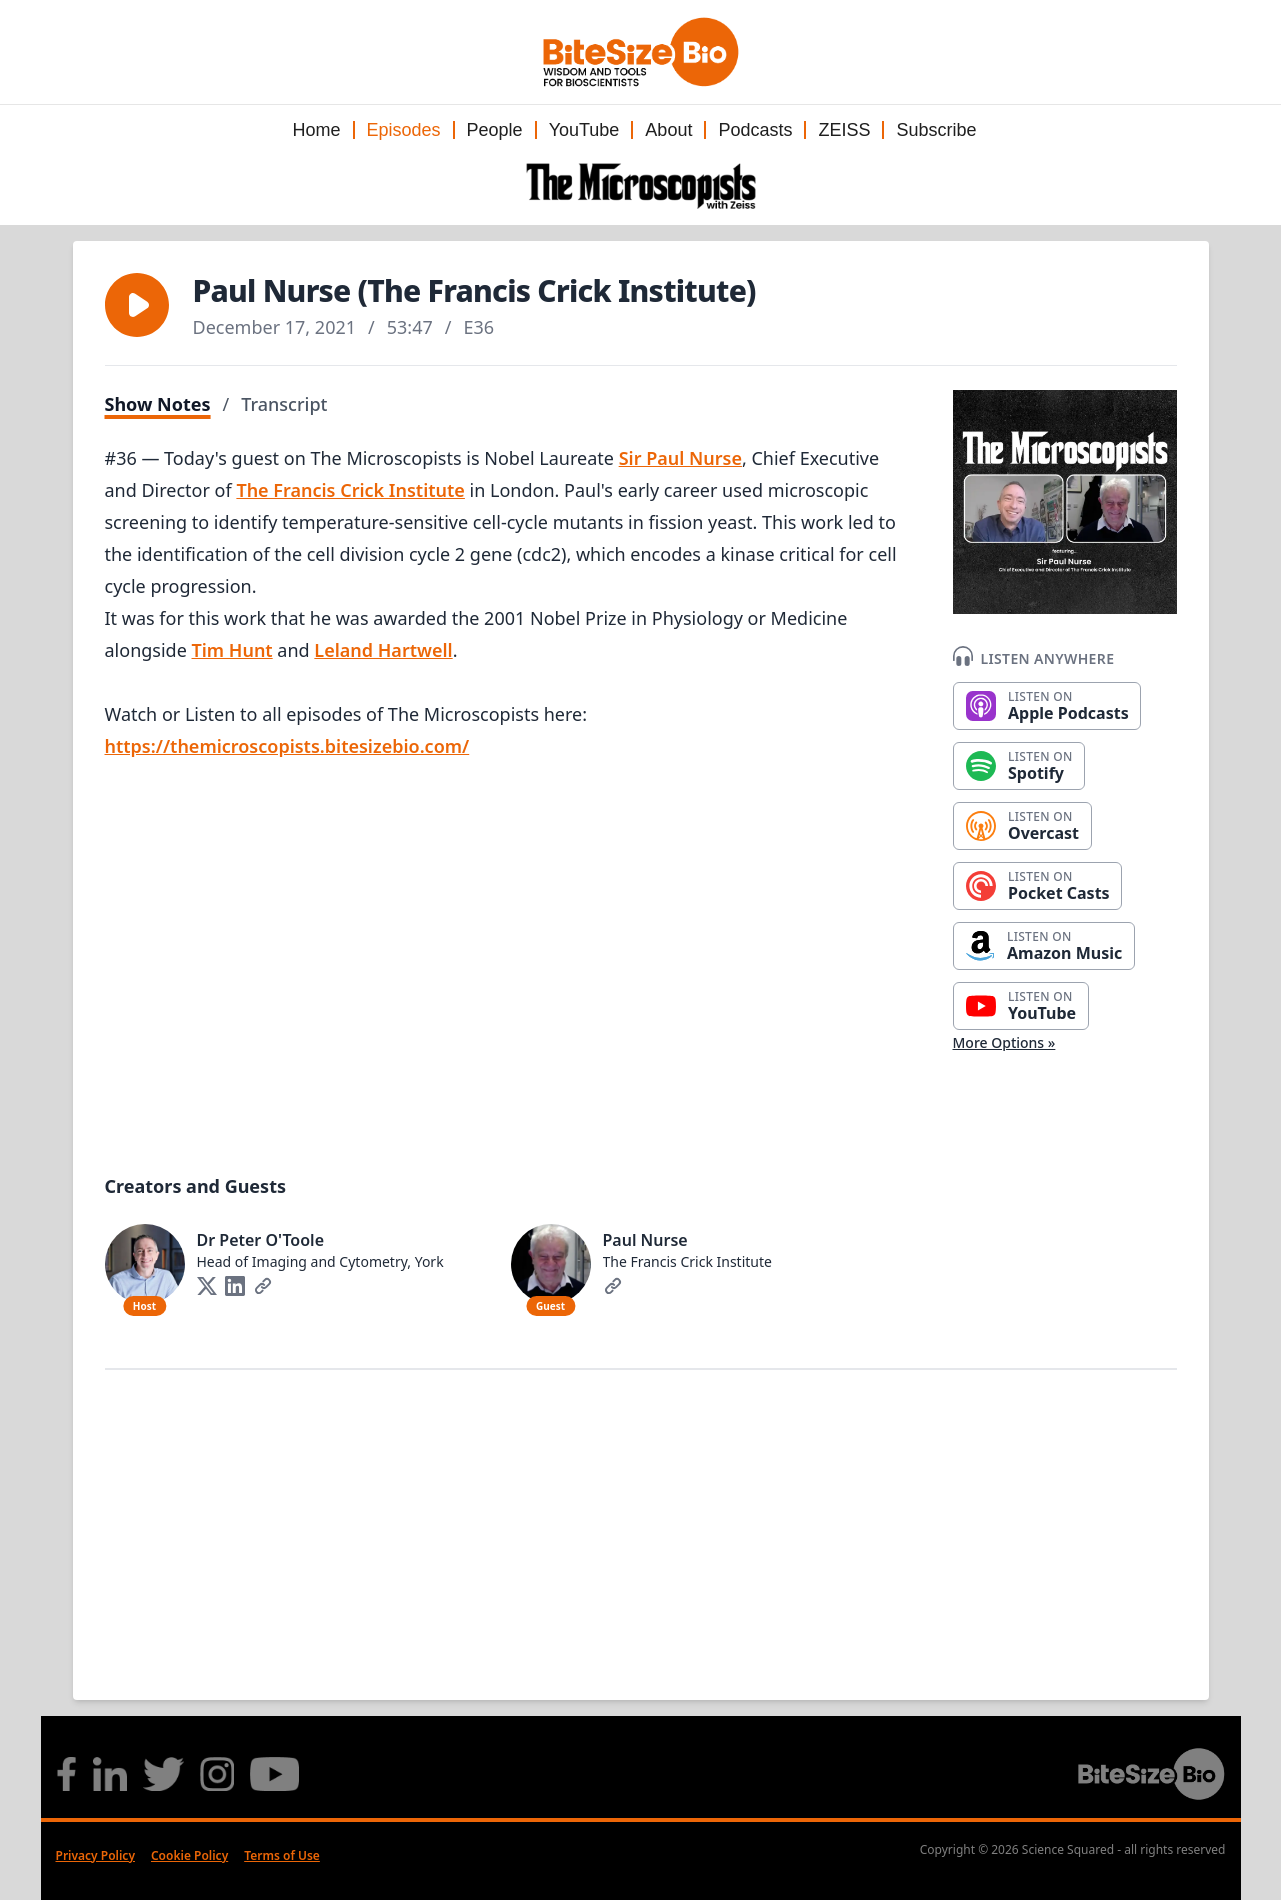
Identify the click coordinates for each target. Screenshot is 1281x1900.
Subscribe (936, 130)
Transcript (284, 404)
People (495, 130)
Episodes (404, 130)
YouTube (584, 130)
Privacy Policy (95, 1855)
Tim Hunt (232, 650)
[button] (137, 305)
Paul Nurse (645, 1240)
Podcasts (755, 130)
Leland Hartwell (383, 650)
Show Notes (158, 404)
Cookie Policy (189, 1855)
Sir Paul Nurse (680, 458)
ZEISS (844, 130)
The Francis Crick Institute (350, 490)
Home (316, 130)
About (668, 130)
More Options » (1004, 1042)
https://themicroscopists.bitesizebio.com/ (287, 746)
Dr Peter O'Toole (261, 1240)
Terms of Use (282, 1855)
